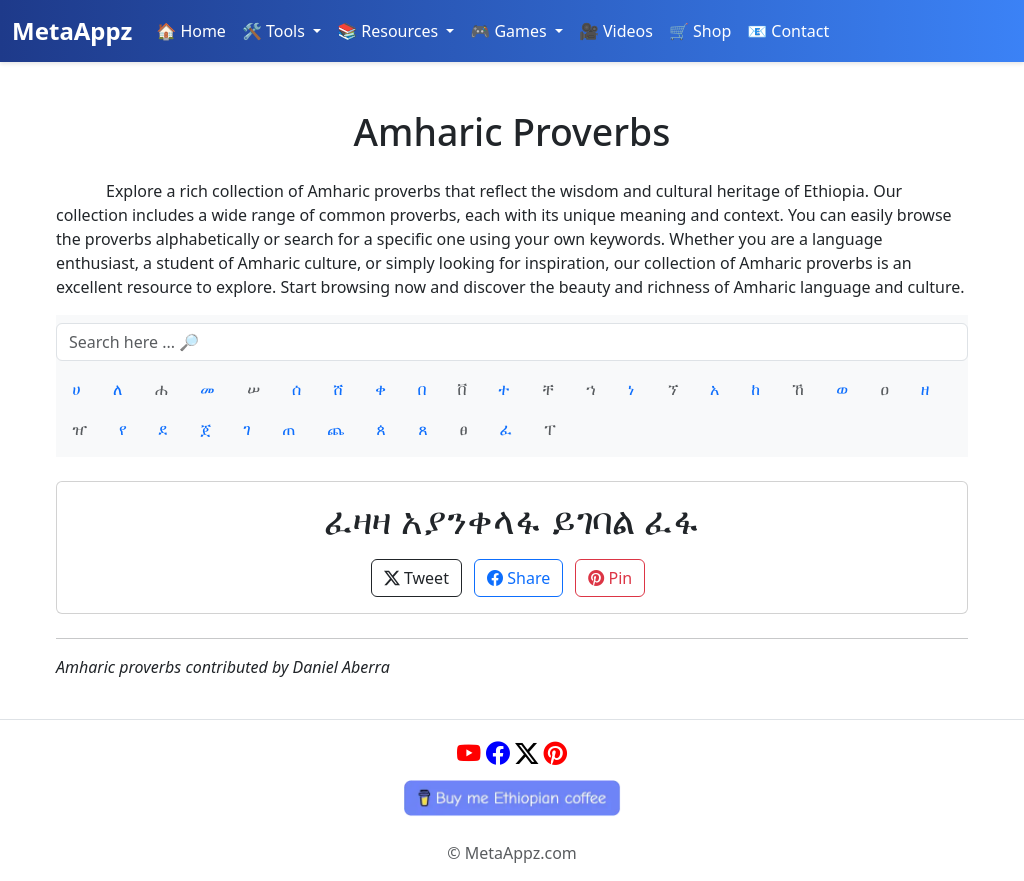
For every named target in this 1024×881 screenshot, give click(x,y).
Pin (610, 578)
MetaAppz (72, 30)
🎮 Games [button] (510, 31)
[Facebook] (497, 753)
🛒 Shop (700, 31)
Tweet (416, 578)
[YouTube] (468, 753)
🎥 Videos (616, 31)
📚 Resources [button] (389, 31)
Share (518, 578)
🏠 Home (191, 31)
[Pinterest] (555, 753)
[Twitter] (526, 753)
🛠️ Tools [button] (275, 31)
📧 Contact (788, 31)
